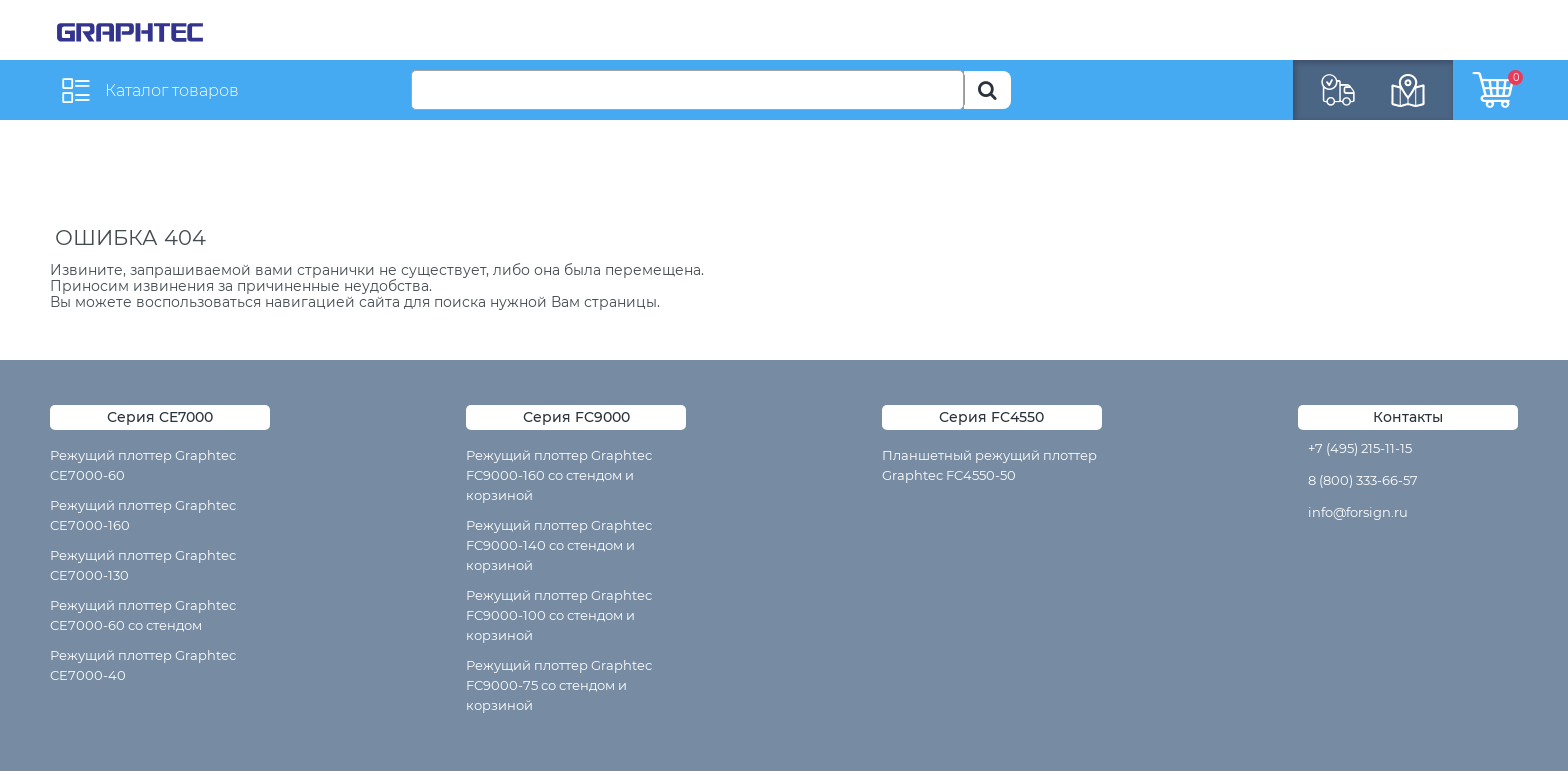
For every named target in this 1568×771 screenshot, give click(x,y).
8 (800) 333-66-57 (1363, 480)
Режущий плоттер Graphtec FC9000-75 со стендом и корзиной (559, 685)
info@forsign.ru (1358, 512)
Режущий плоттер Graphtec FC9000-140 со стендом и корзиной (559, 545)
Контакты (1408, 417)
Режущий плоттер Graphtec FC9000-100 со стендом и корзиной (559, 615)
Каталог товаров (172, 90)
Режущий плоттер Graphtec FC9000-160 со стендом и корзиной (559, 475)
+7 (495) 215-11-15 (1360, 448)
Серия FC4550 (991, 417)
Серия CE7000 (160, 417)
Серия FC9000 (576, 417)
